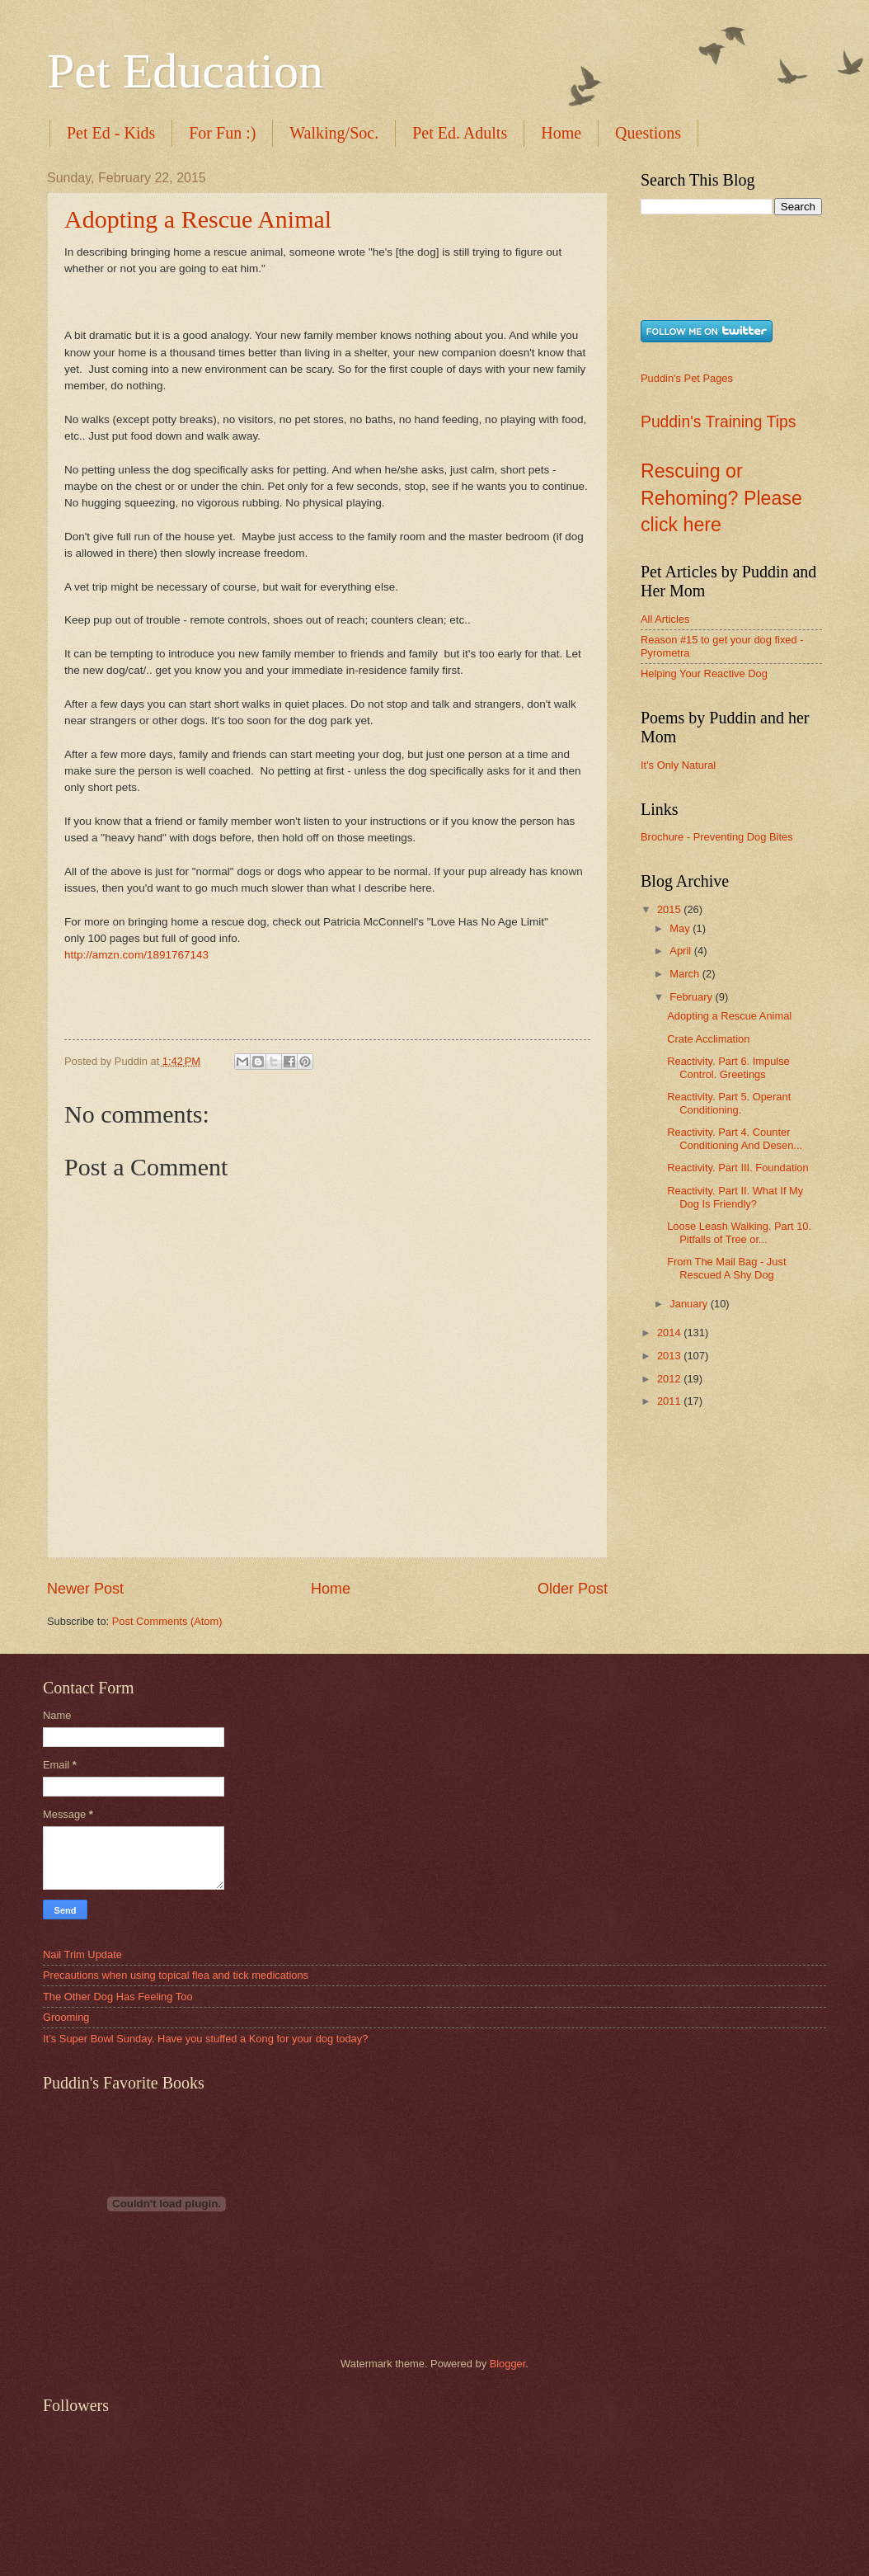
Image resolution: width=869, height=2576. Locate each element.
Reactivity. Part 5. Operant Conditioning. (729, 1102)
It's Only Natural (678, 765)
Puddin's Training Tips (718, 422)
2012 (670, 1379)
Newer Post (85, 1588)
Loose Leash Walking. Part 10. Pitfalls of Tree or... (739, 1232)
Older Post (573, 1588)
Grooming (66, 2017)
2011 (670, 1401)
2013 (670, 1355)
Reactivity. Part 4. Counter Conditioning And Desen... (734, 1138)
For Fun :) (222, 133)
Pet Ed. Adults (459, 133)
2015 (670, 909)
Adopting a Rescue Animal (197, 219)
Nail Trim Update (82, 1954)
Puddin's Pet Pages (687, 378)
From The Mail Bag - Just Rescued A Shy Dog (726, 1267)
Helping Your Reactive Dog (704, 673)
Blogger (508, 2363)
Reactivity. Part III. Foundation (738, 1167)
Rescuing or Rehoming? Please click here (721, 497)
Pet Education (185, 71)
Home (561, 133)
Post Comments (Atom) (167, 1621)
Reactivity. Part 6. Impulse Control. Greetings (728, 1067)
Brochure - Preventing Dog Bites (717, 837)
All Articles (665, 619)
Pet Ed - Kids (111, 133)
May (681, 928)
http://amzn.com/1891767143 (136, 955)
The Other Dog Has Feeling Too (118, 1996)
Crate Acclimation (708, 1039)
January (689, 1303)
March (685, 974)
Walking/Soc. (333, 133)
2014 (670, 1332)
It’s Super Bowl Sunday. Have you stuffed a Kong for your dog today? (205, 2038)
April (681, 950)
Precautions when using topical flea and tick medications (175, 1975)
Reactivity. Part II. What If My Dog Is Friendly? (735, 1196)
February (692, 997)
